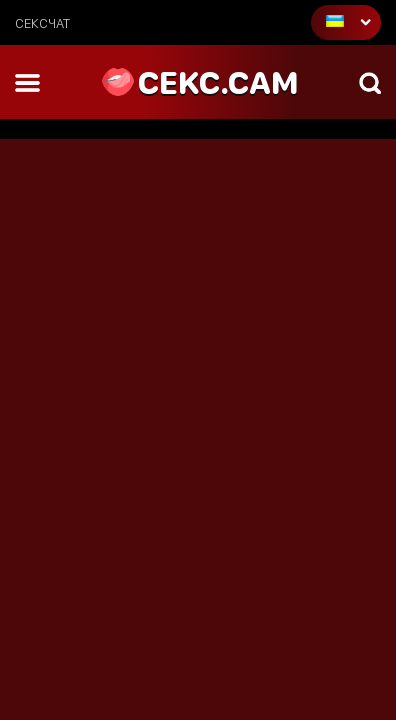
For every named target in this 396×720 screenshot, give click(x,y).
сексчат (42, 23)
